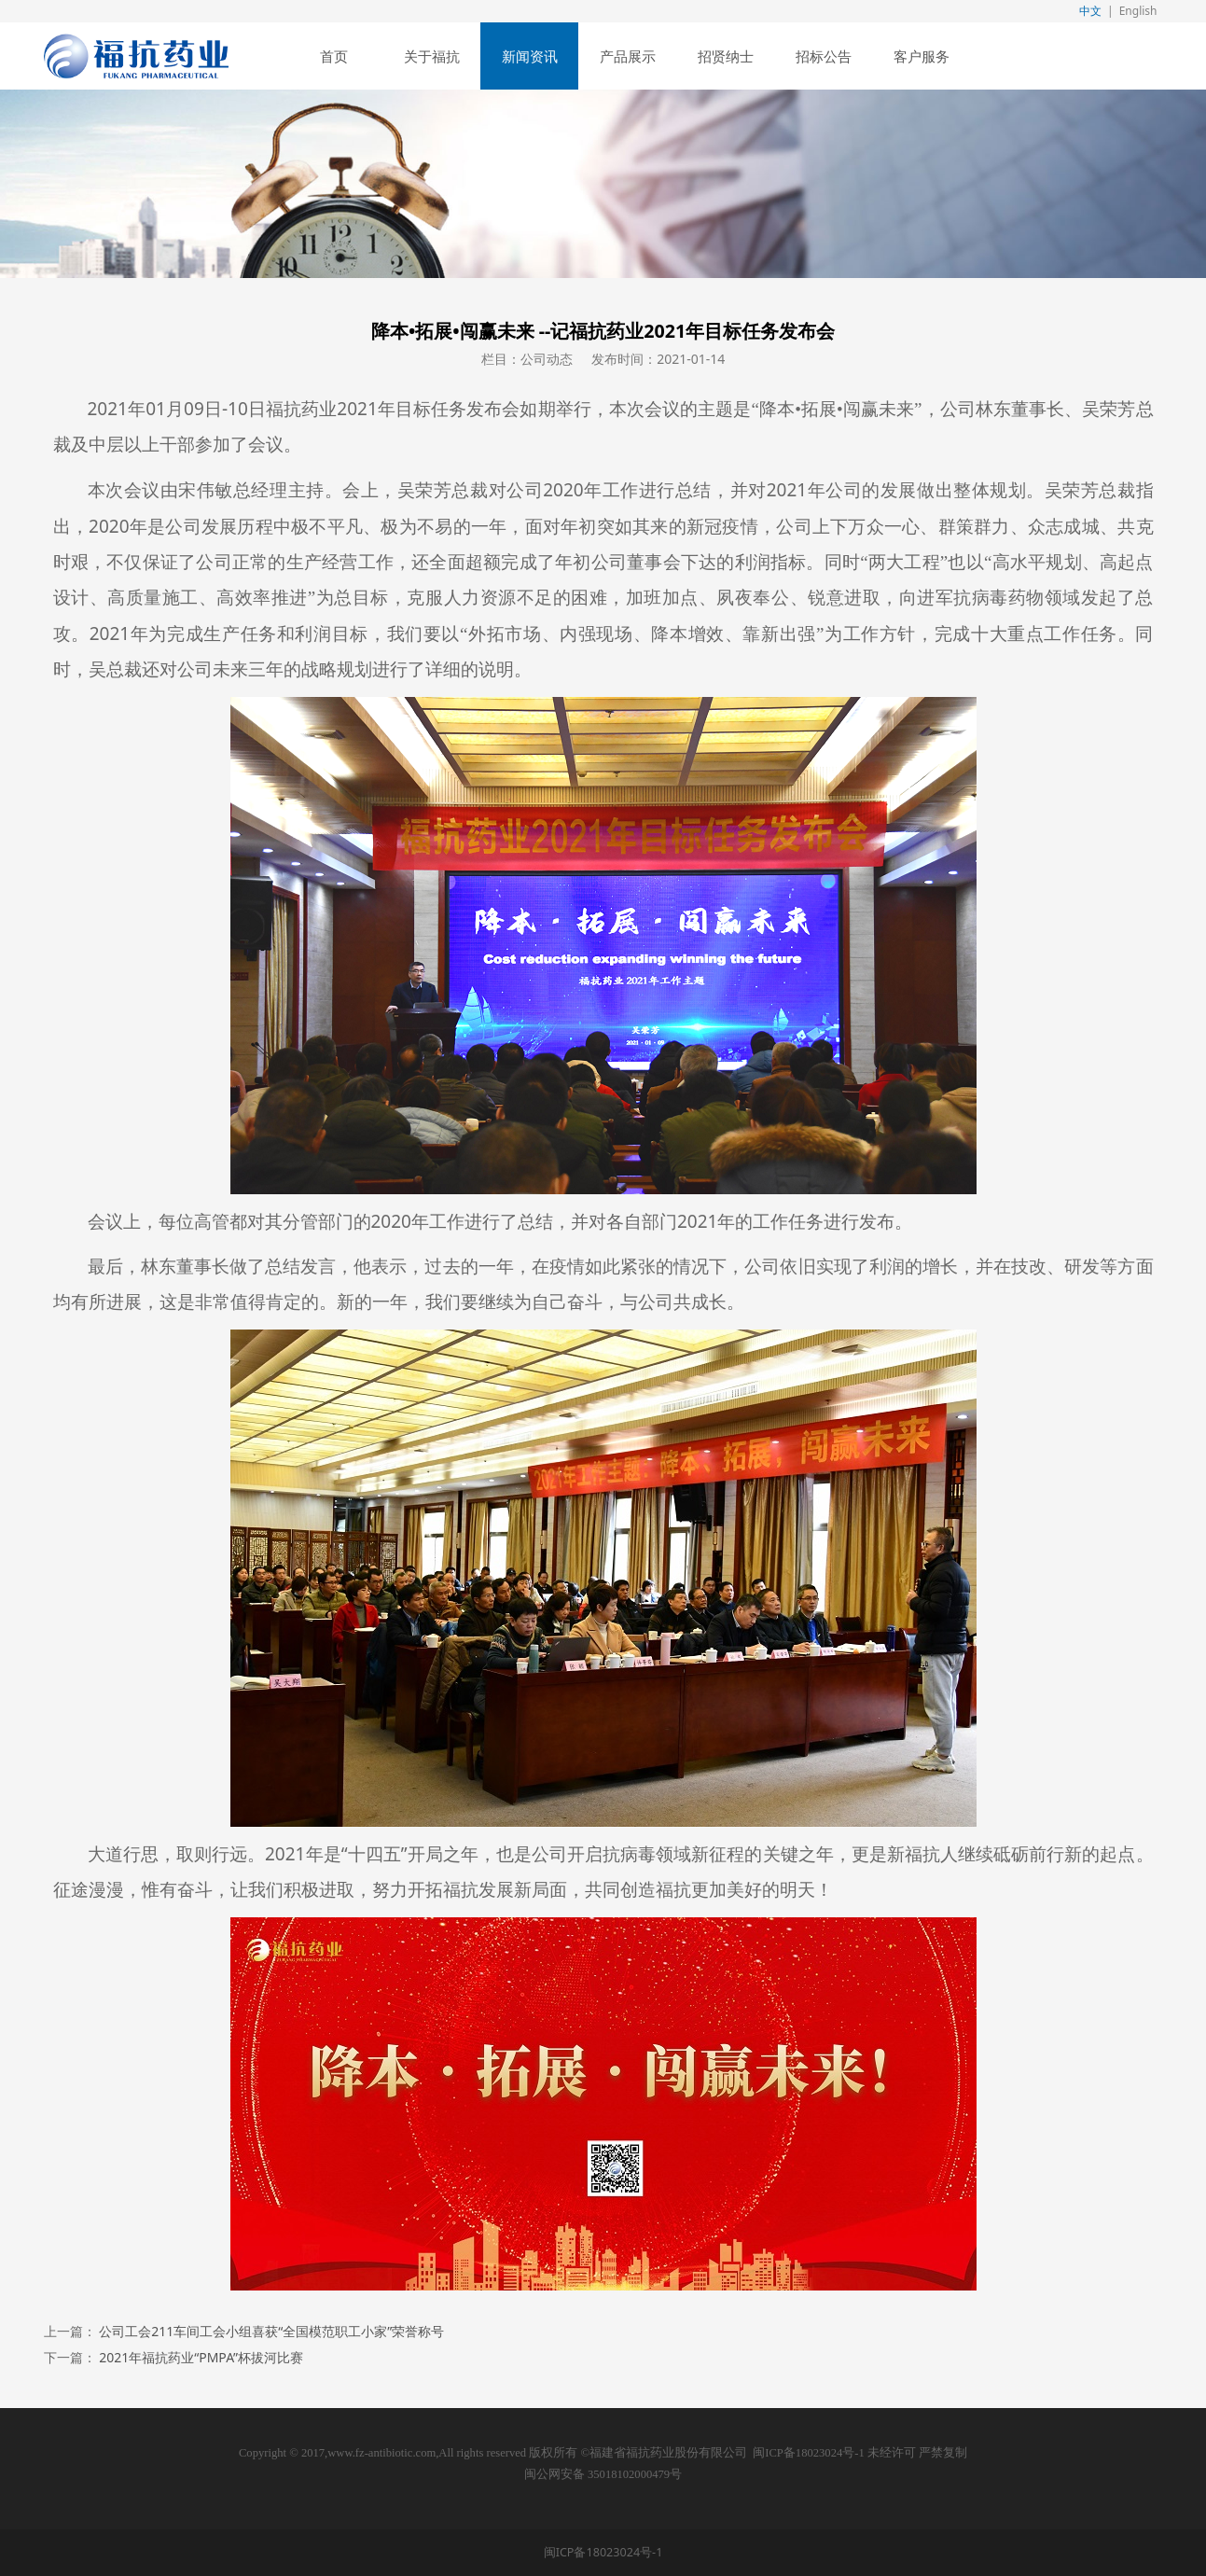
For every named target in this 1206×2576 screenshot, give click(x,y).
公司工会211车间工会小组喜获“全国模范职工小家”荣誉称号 (271, 2331)
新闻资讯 (530, 56)
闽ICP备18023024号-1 (808, 2452)
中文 (1090, 11)
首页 (334, 56)
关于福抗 (432, 56)
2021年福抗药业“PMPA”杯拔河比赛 (201, 2357)
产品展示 (628, 56)
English (1138, 11)
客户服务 (922, 56)
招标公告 (824, 56)
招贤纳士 (726, 56)
